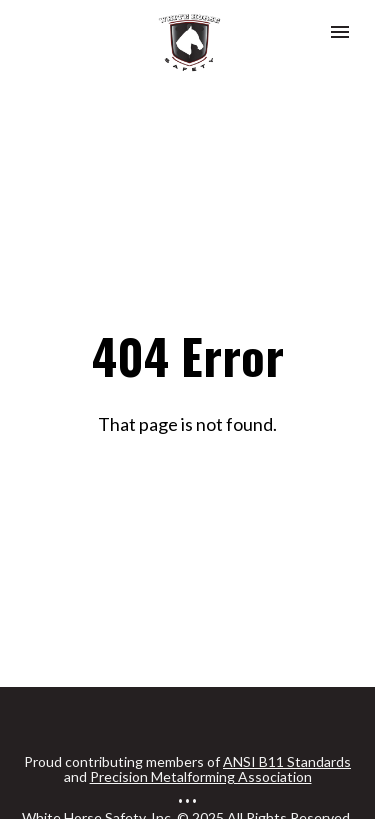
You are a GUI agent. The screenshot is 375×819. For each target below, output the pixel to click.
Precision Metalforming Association (201, 752)
